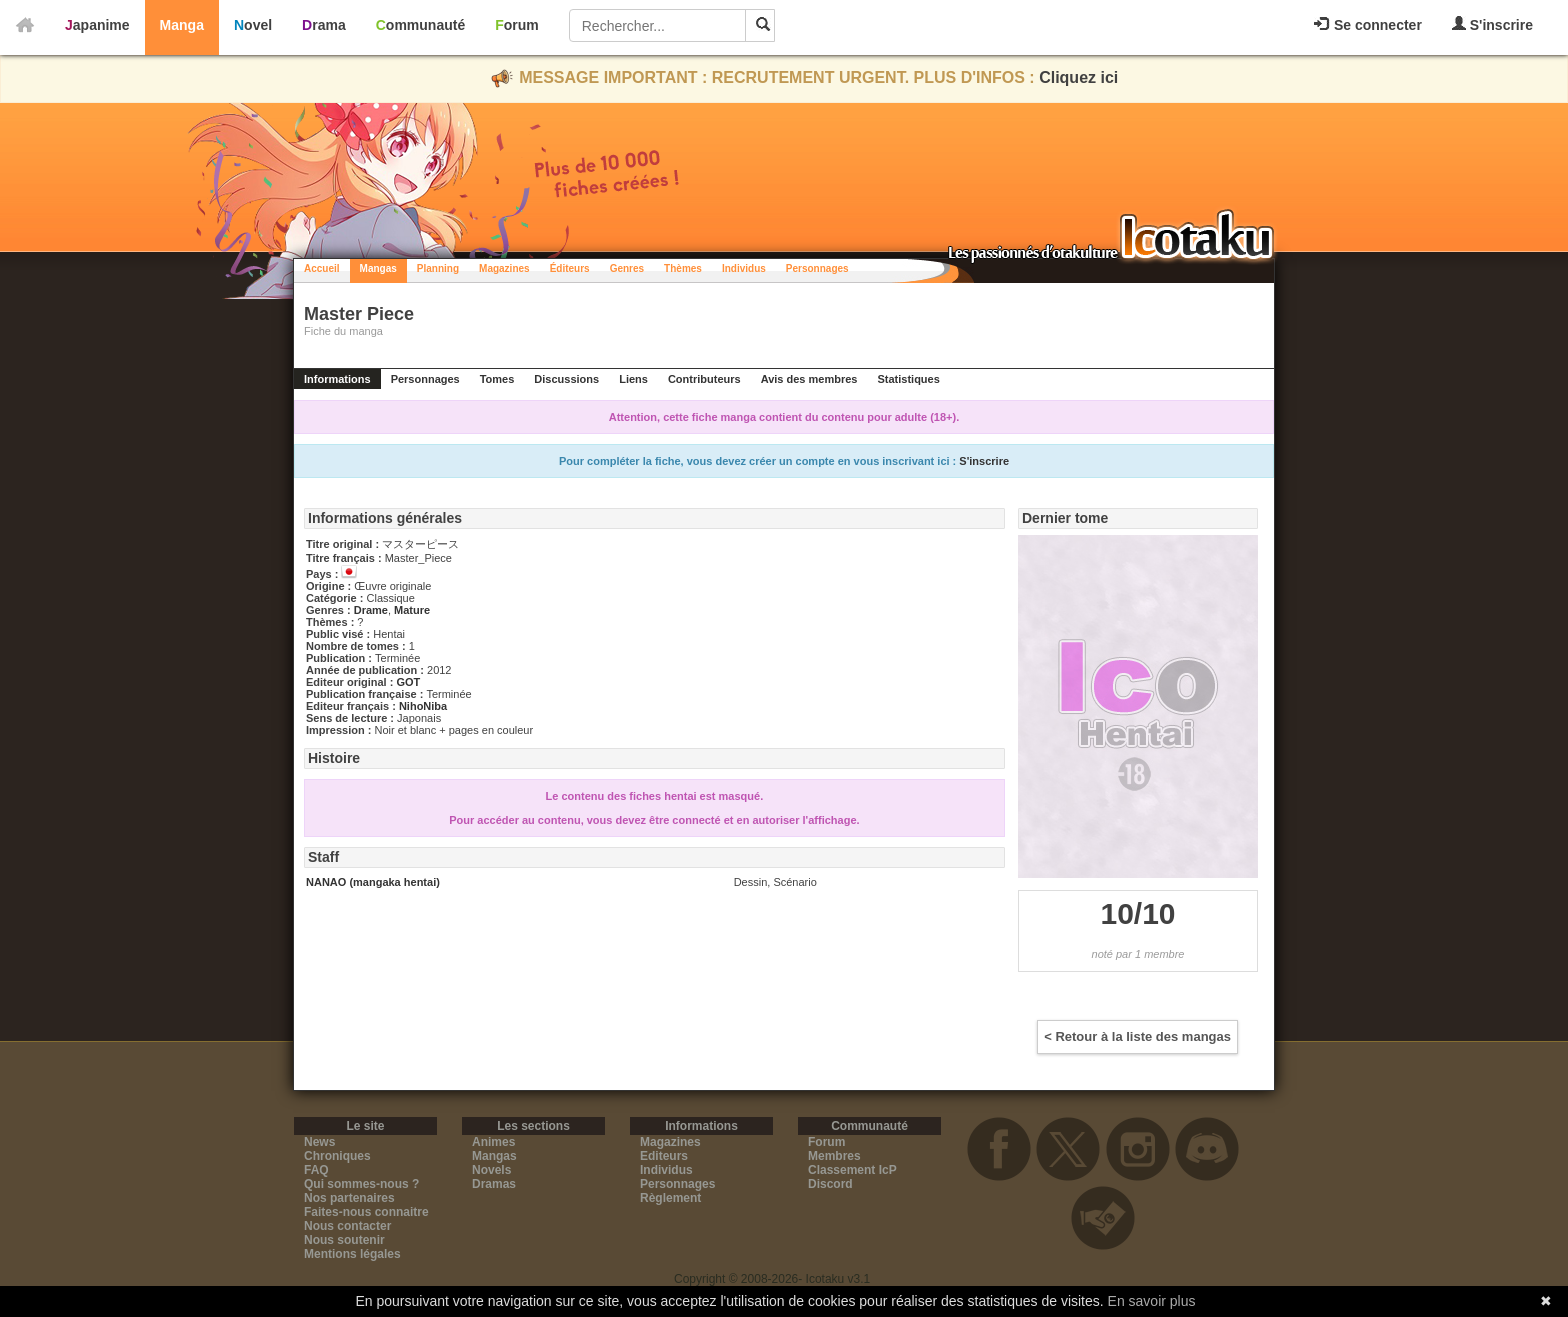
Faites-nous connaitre (366, 1212)
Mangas (378, 268)
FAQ (316, 1170)
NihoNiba (423, 706)
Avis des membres (809, 379)
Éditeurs (570, 268)
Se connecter (1368, 25)
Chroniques (337, 1156)
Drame (371, 610)
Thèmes (683, 268)
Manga (182, 25)
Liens (633, 379)
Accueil (322, 268)
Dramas (494, 1184)
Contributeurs (704, 379)
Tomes (497, 379)
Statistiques (908, 379)
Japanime (97, 25)
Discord (830, 1184)
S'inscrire (1492, 24)
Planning (438, 268)
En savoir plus (1152, 1301)
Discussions (566, 379)
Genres (627, 268)
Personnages (817, 268)
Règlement (670, 1198)
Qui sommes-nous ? (361, 1184)
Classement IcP (852, 1170)
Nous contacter (347, 1226)
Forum (517, 25)
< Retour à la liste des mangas (1137, 1036)
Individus (744, 268)
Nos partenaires (349, 1198)
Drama (324, 25)
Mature (412, 610)
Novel (253, 25)
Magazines (504, 268)
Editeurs (664, 1156)
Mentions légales (352, 1254)
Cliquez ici (1078, 77)
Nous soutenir (344, 1240)
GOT (408, 682)
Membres (834, 1156)
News (319, 1142)
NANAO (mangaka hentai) (373, 882)
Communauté (420, 25)
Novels (491, 1170)
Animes (493, 1142)
